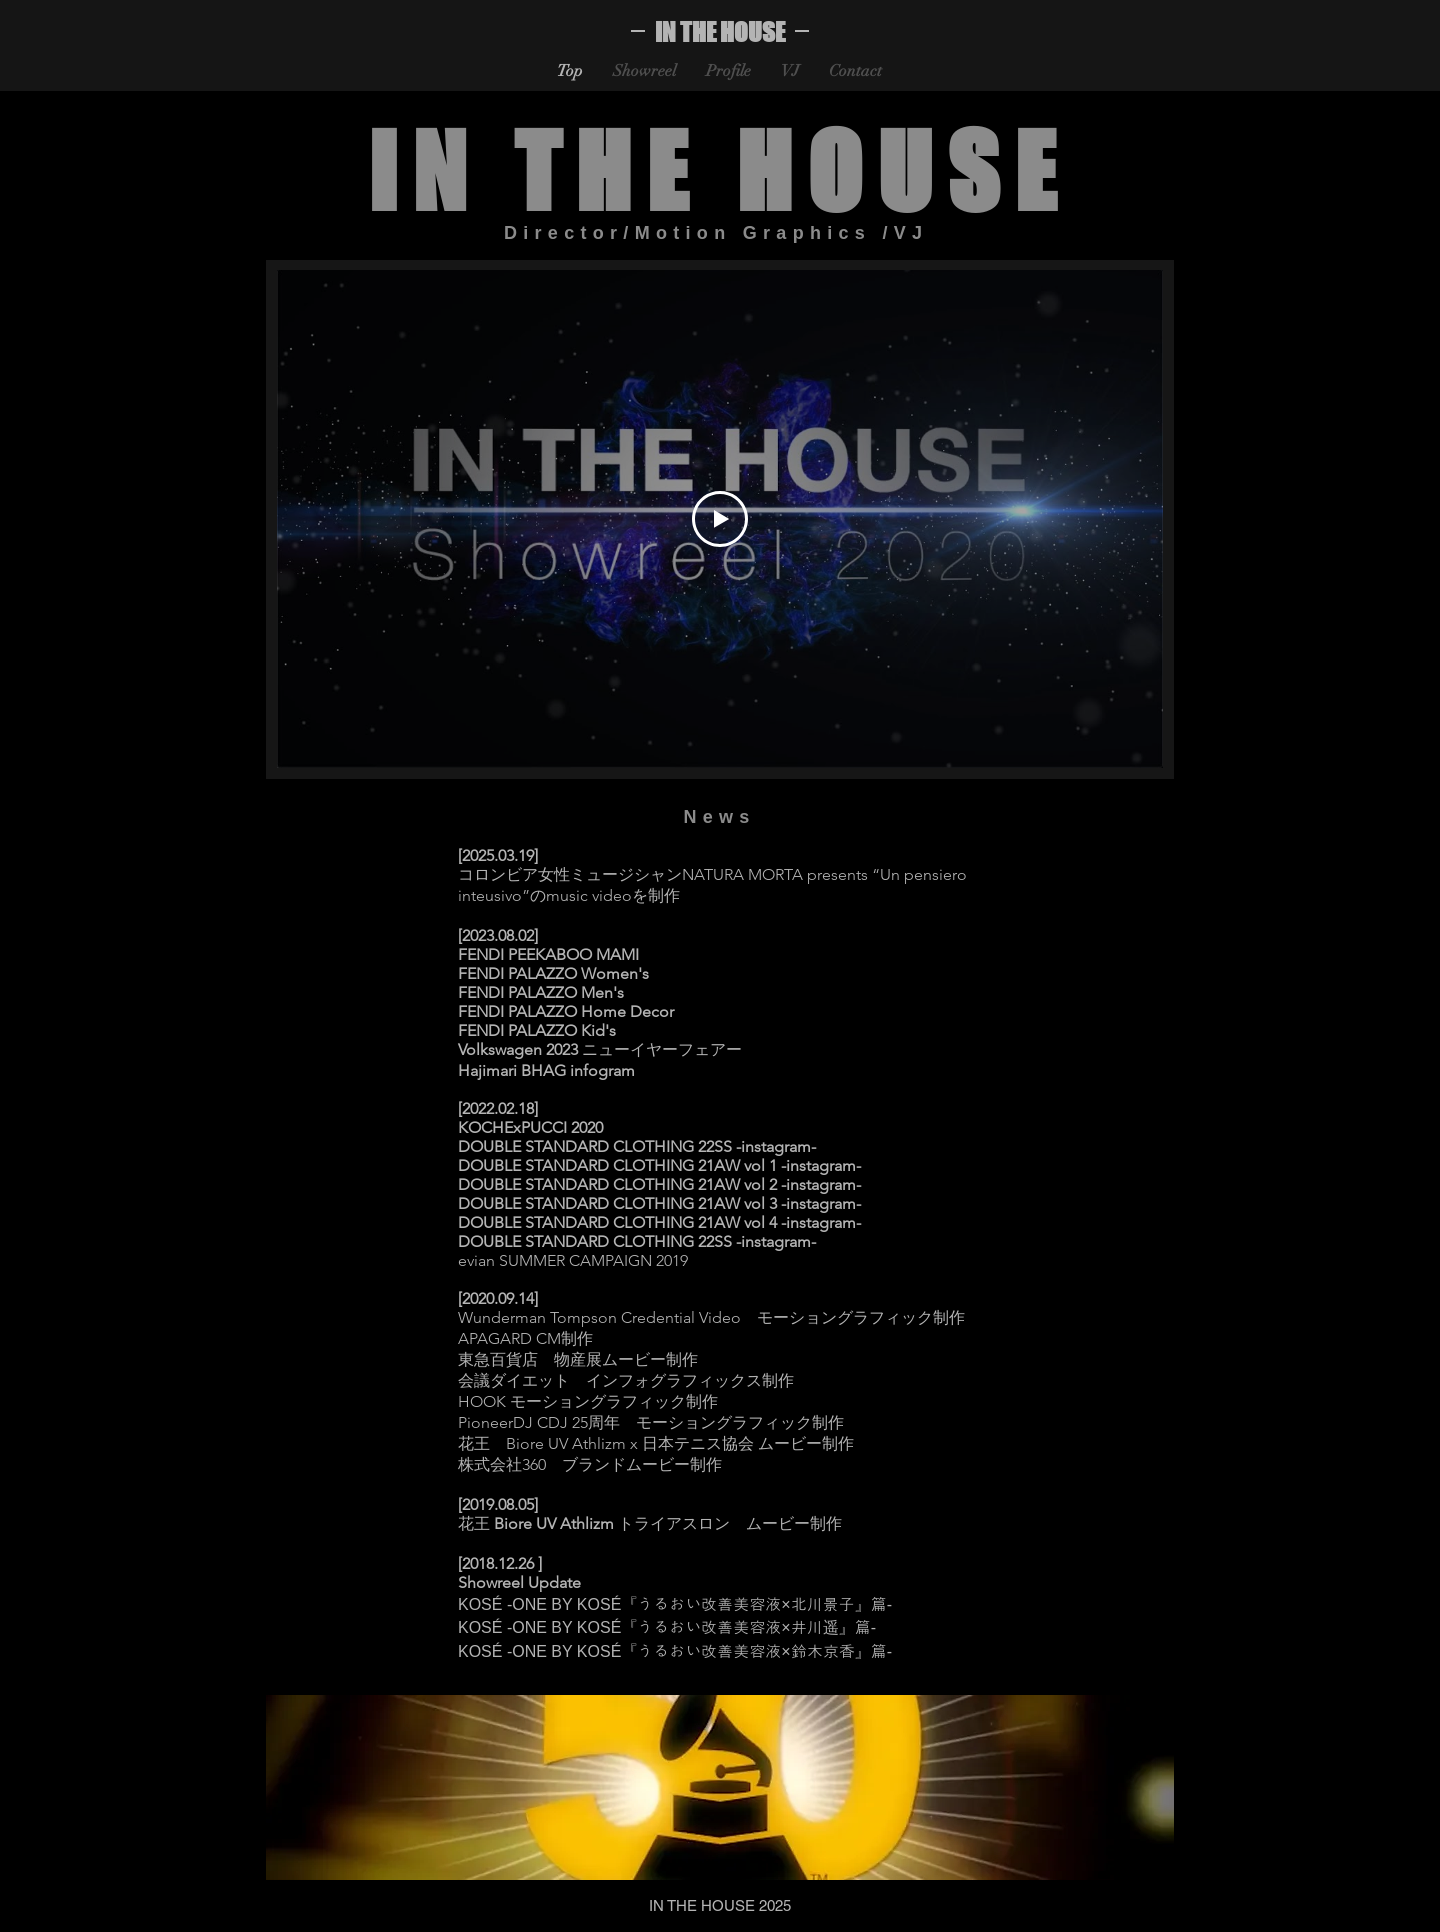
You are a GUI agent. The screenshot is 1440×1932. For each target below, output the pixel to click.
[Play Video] (720, 519)
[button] (720, 1787)
